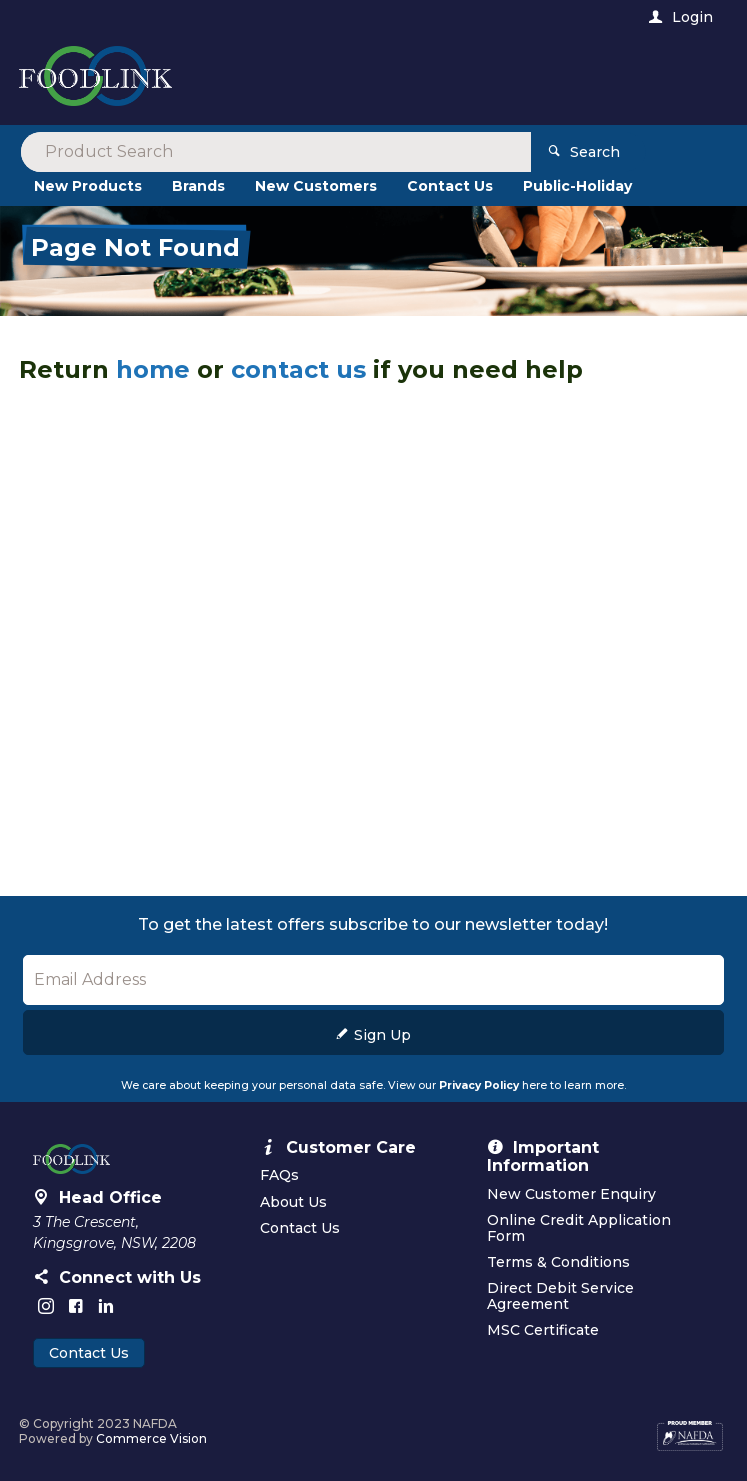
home (153, 369)
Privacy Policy (479, 1085)
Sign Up (382, 1035)
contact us (298, 369)
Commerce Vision (151, 1438)
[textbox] (291, 80)
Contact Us (89, 1353)
